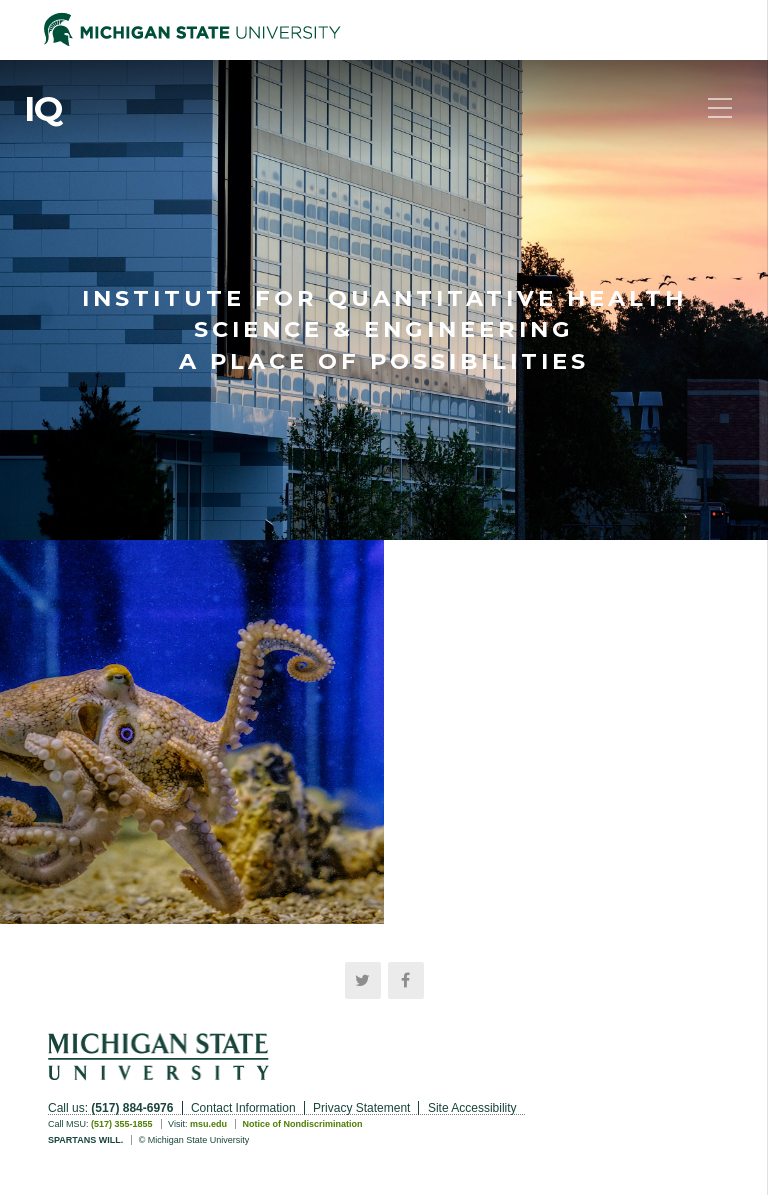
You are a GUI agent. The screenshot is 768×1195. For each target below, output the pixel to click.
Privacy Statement (361, 1108)
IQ (43, 109)
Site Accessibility (472, 1108)
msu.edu (208, 1124)
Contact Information (243, 1108)
